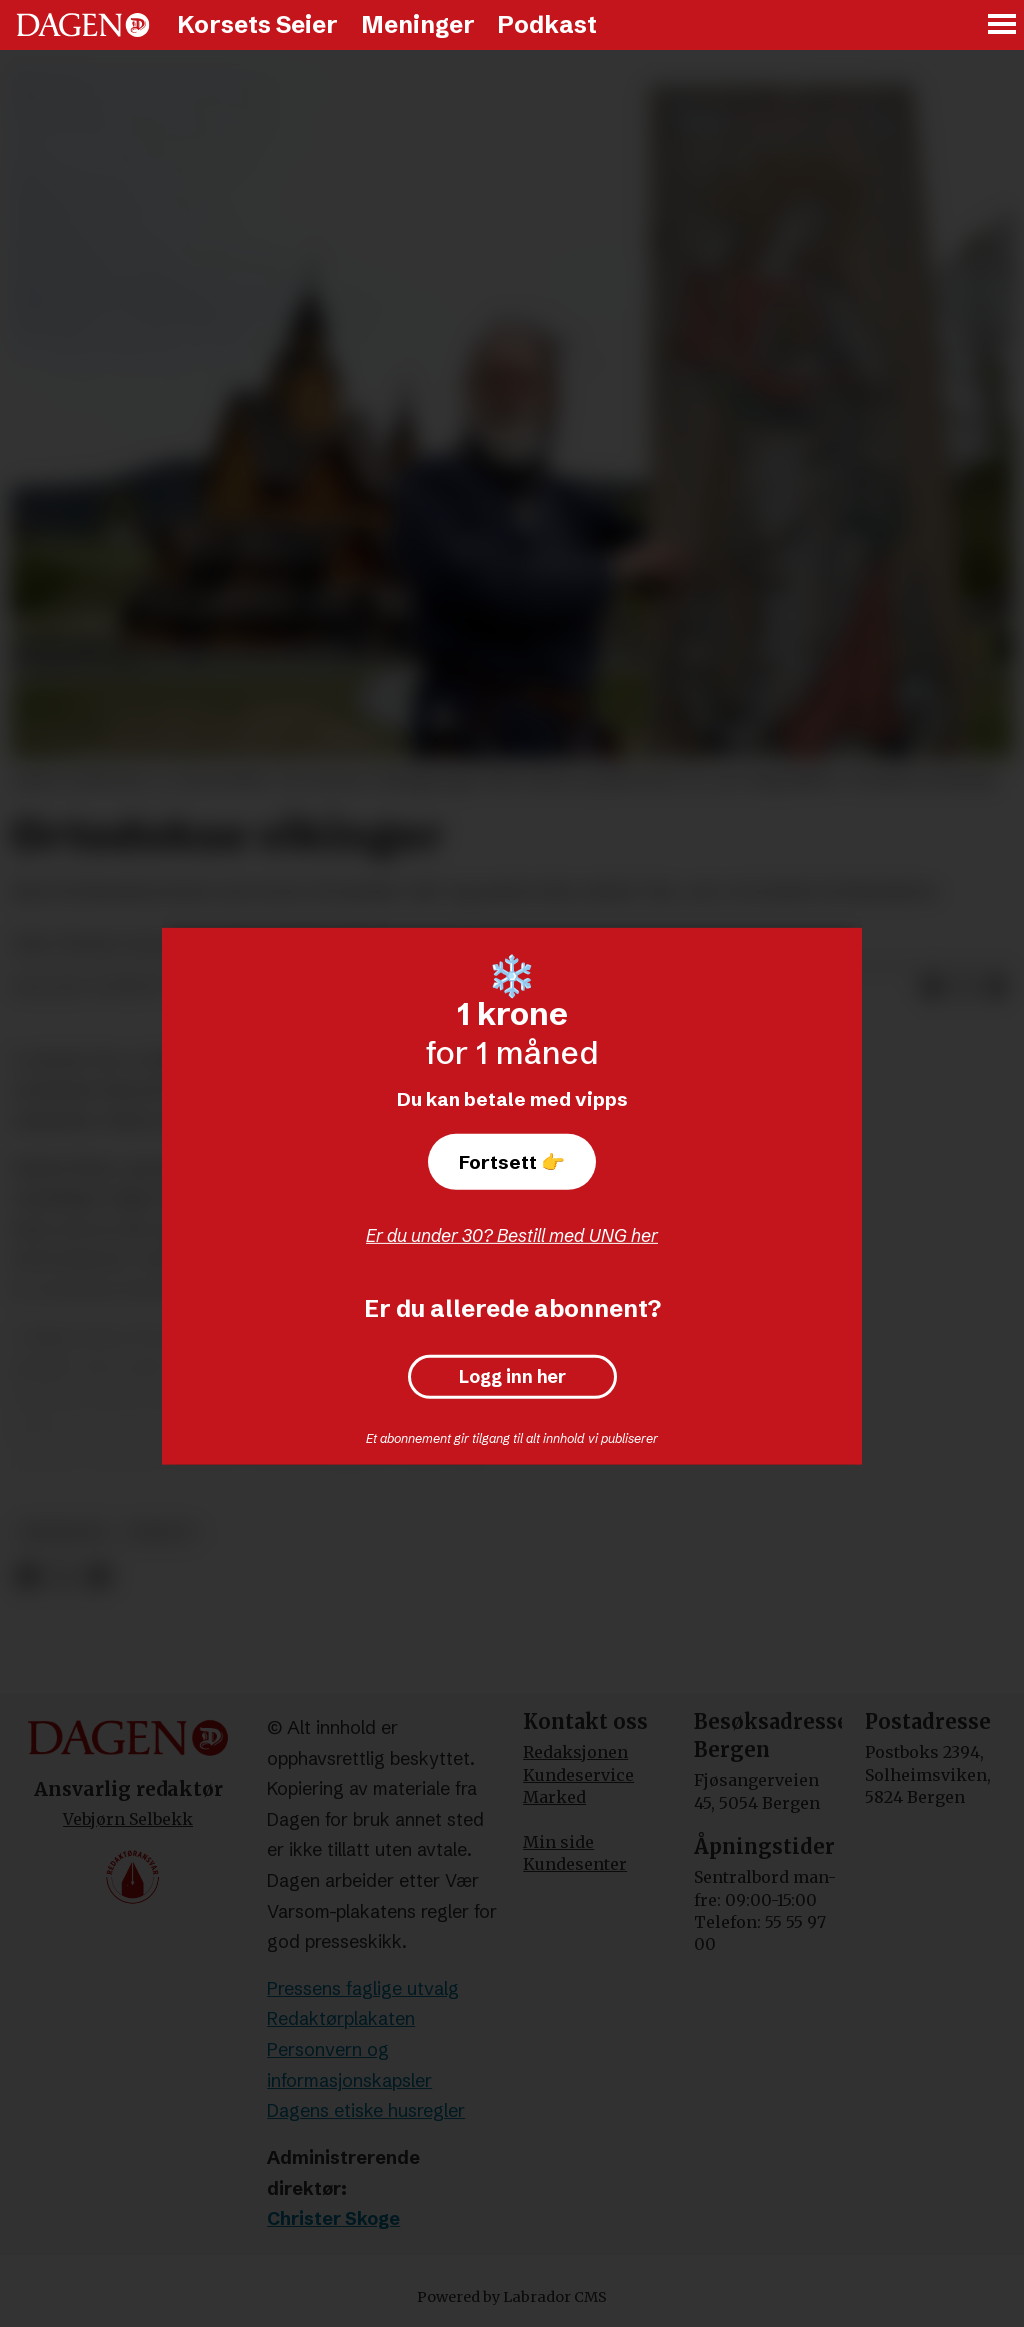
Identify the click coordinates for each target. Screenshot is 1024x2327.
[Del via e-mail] (996, 988)
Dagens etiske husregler (366, 2110)
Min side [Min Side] (558, 1842)
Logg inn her (512, 1377)
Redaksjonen (575, 1752)
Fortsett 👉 (512, 1162)
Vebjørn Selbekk (128, 1819)
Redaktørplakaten (341, 2018)
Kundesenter (575, 1864)
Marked (554, 1797)
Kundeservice (578, 1775)
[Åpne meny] (1003, 25)
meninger (63, 1532)
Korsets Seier (257, 24)
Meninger (418, 24)
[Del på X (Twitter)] (964, 988)
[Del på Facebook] (932, 988)
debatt (161, 1532)
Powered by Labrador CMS (512, 2297)
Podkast (547, 24)
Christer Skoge (333, 2218)
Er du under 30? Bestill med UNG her (512, 1235)
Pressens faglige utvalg (363, 1988)
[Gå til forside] (83, 25)
